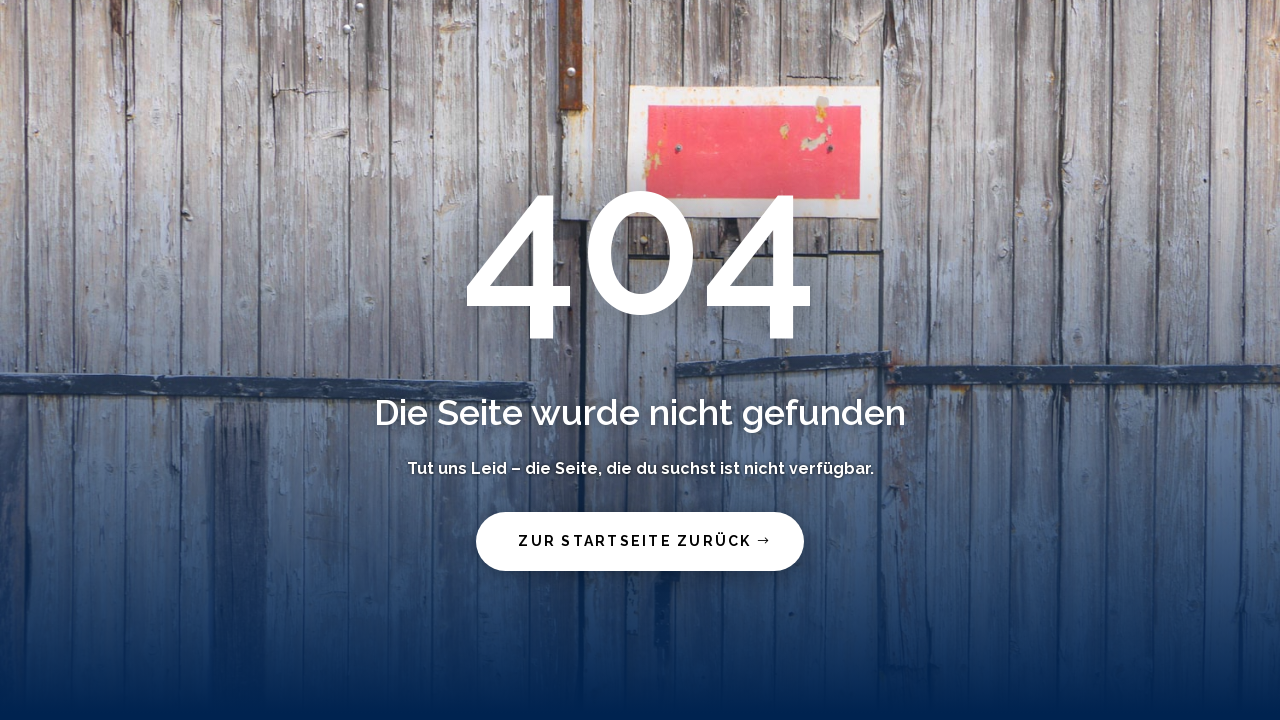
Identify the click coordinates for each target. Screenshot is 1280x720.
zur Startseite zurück (634, 541)
